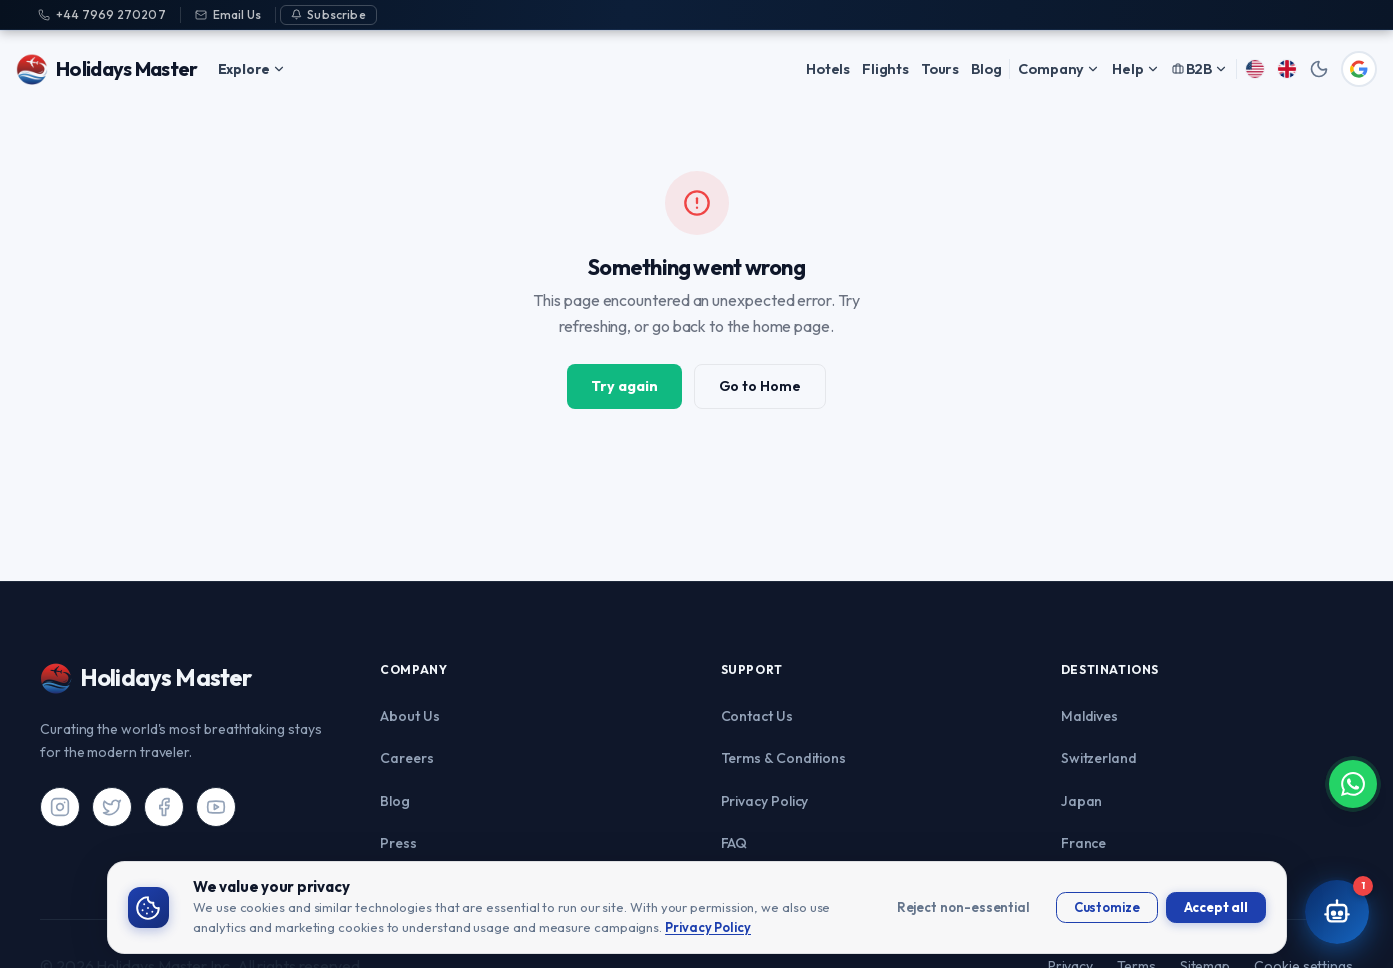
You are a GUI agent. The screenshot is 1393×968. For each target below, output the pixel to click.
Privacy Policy (765, 801)
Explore (252, 69)
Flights (885, 68)
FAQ (734, 843)
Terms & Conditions (784, 758)
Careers (406, 758)
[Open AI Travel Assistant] (1337, 912)
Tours (940, 68)
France (1084, 843)
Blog (986, 68)
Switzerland (1099, 758)
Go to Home (760, 386)
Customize (1107, 907)
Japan (1082, 801)
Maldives (1089, 716)
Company (1059, 68)
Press (398, 843)
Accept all (1216, 907)
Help (1135, 68)
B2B (1200, 68)
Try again (624, 386)
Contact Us (757, 716)
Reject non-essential (963, 907)
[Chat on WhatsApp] (1345, 848)
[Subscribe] (328, 15)
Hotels (828, 68)
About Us (409, 716)
